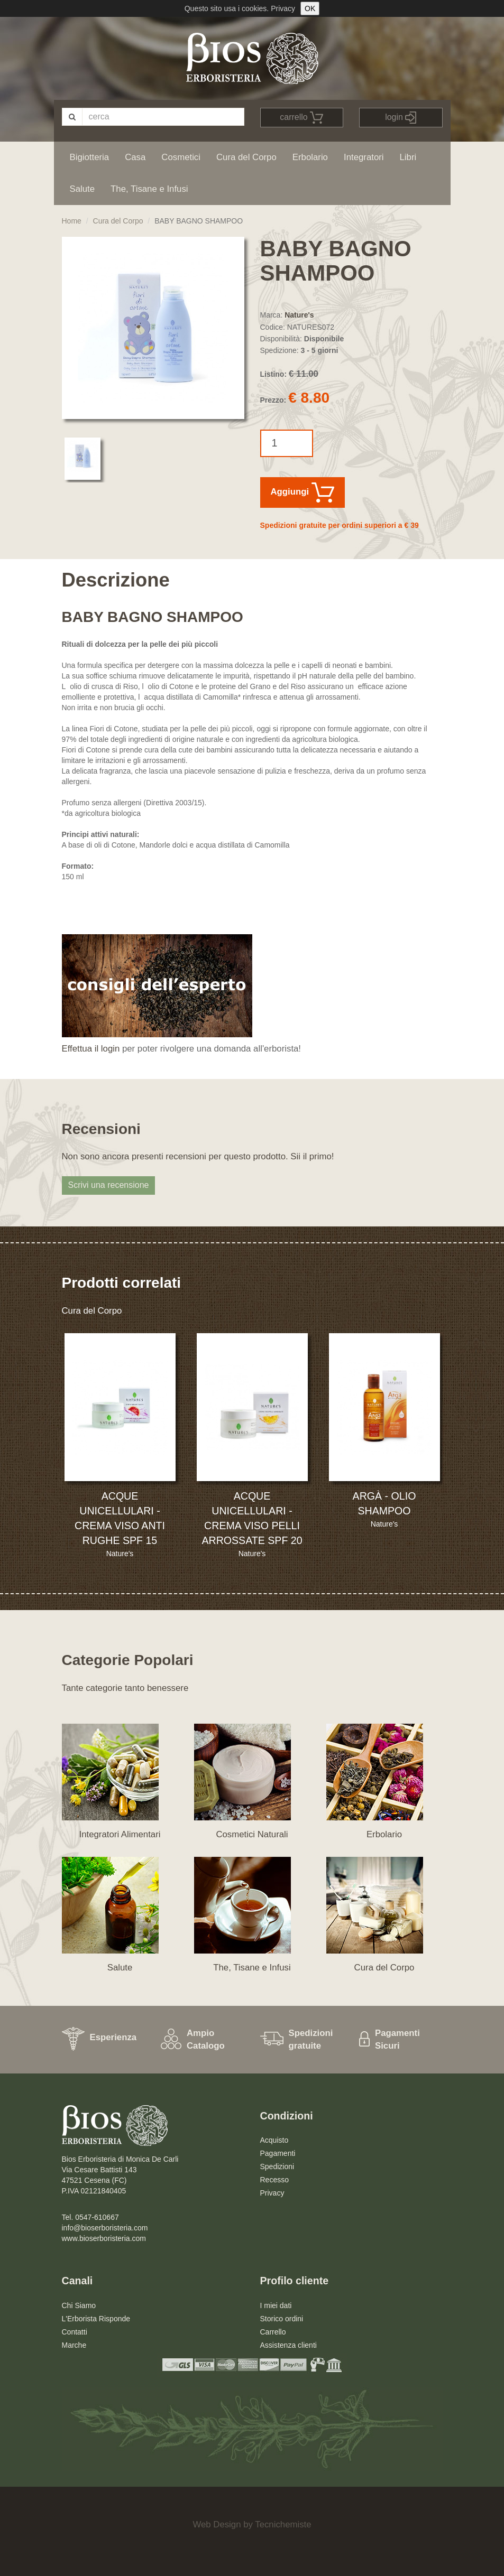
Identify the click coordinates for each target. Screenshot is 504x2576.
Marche (74, 2345)
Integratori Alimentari (120, 1834)
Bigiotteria (89, 157)
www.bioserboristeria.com (104, 2238)
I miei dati (276, 2305)
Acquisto (274, 2140)
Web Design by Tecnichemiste (252, 2524)
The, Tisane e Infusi (149, 189)
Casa (135, 157)
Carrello (273, 2332)
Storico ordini (282, 2318)
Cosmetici (180, 157)
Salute (82, 189)
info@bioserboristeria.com (105, 2228)
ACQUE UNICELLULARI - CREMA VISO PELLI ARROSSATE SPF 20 (251, 1518)
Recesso (274, 2179)
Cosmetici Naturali (252, 1834)
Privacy (283, 8)
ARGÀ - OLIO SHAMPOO (384, 1503)
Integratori (364, 157)
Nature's (299, 315)
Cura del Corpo (246, 157)
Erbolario (310, 157)
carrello (301, 117)
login (400, 117)
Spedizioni (277, 2166)
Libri (408, 157)
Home (71, 221)
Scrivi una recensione (108, 1184)
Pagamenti (278, 2153)
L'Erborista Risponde (96, 2318)
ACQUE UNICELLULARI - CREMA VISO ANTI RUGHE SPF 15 (120, 1518)
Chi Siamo (79, 2305)
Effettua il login (91, 1049)
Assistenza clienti (288, 2345)
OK (310, 8)
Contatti (74, 2332)
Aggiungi (302, 492)
